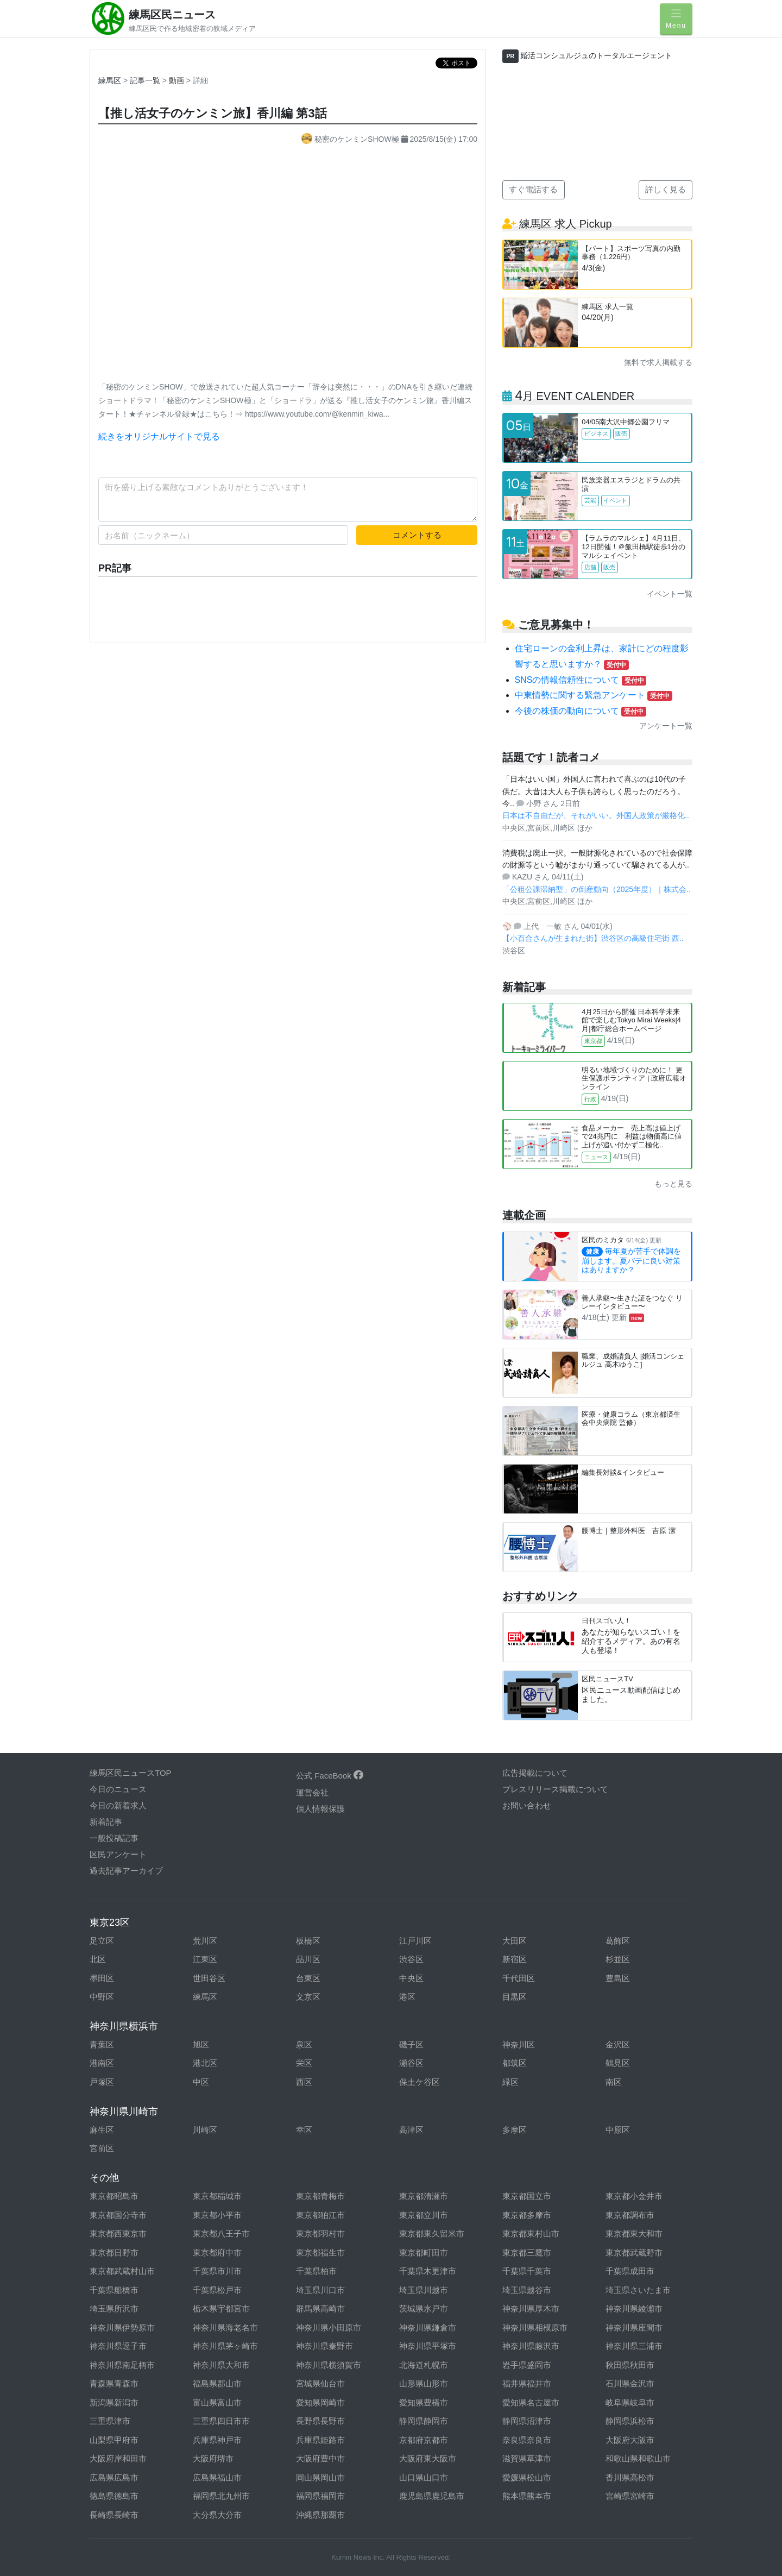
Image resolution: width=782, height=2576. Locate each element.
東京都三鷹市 (526, 2252)
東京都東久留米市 (431, 2233)
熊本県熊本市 (526, 2495)
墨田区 (102, 1978)
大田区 (514, 1940)
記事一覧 (146, 80)
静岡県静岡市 (423, 2421)
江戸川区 (415, 1940)
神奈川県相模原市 (534, 2327)
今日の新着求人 (118, 1805)
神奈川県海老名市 (225, 2327)
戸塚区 (102, 2082)
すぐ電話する (533, 189)
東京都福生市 (320, 2252)
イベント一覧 (669, 593)
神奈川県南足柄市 (122, 2365)
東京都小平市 (217, 2215)
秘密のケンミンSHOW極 (351, 139)
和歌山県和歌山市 (638, 2458)
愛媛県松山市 (526, 2477)
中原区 (618, 2129)
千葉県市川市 (217, 2271)
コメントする (417, 534)
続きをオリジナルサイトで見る (159, 436)
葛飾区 (618, 1940)
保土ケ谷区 (419, 2082)
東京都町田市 (423, 2252)
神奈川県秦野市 (324, 2346)
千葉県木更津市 (427, 2271)
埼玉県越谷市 (526, 2290)
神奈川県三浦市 (634, 2346)
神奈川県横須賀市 (328, 2365)
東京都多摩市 (526, 2215)
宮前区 (102, 2148)
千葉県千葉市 (526, 2271)
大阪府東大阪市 (427, 2458)
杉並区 (618, 1959)
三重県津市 (110, 2421)
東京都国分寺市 (118, 2215)
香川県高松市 (630, 2477)
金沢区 (618, 2044)
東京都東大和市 (634, 2233)
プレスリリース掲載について (555, 1789)
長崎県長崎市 (114, 2515)
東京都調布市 (630, 2215)
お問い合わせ (526, 1805)
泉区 (304, 2044)
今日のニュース (118, 1789)
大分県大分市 (217, 2515)
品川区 (308, 1959)
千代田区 (518, 1978)
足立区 (102, 1940)
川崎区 (205, 2129)
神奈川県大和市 (221, 2365)
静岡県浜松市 (630, 2421)
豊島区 (618, 1978)
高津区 (411, 2129)
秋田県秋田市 (630, 2365)
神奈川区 (518, 2044)
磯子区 (411, 2044)
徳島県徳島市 (114, 2495)
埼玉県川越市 (423, 2290)
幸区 (304, 2129)
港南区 (102, 2063)
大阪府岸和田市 (118, 2458)
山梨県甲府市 (114, 2440)
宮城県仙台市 (320, 2383)
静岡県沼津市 (526, 2421)
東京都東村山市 (530, 2233)
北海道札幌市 (423, 2365)
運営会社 (312, 1792)
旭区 (201, 2044)
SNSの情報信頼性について (581, 679)
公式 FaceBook (329, 1775)
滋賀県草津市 (526, 2458)
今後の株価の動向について (580, 710)
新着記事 (106, 1821)
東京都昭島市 (114, 2196)
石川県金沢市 (630, 2383)
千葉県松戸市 (217, 2290)
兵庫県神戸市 (217, 2440)
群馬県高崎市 (320, 2308)
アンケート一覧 (665, 725)
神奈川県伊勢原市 (122, 2327)
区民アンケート (118, 1854)
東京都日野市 (114, 2252)
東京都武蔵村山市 (122, 2271)
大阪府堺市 (213, 2458)
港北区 (205, 2063)
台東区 (308, 1978)
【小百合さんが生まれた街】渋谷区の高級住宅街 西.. (593, 938)
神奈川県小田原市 (328, 2327)
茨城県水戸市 (423, 2308)
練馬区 (109, 80)
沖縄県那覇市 (320, 2515)
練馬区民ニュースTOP (131, 1772)
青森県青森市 (114, 2383)
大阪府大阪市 (630, 2440)
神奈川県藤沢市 (530, 2346)
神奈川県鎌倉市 (427, 2327)
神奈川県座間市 (634, 2327)
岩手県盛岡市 (526, 2365)
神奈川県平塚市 (427, 2346)
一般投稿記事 (114, 1838)
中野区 (102, 1996)
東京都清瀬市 (423, 2196)
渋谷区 (411, 1959)
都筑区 (514, 2063)
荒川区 (205, 1940)
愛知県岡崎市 (320, 2402)
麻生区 (102, 2129)
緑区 (510, 2082)
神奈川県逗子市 (118, 2346)
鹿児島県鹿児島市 (431, 2495)
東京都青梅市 (320, 2196)
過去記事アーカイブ (126, 1870)
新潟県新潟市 (114, 2402)
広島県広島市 (114, 2477)
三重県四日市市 (221, 2421)
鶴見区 (618, 2063)
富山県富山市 (217, 2402)
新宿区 (514, 1959)
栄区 (304, 2063)
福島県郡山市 (217, 2383)
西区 (304, 2082)
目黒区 (514, 1996)
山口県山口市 (423, 2477)
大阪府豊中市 (320, 2458)
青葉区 (102, 2044)
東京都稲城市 (217, 2196)
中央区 (411, 1978)
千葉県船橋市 (114, 2290)
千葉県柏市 (316, 2271)
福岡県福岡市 (320, 2495)
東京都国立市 (526, 2196)
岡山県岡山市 (320, 2477)
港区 (407, 1996)
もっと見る (673, 1183)
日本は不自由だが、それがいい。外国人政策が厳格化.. (595, 815)
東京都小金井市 (634, 2196)
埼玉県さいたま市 (638, 2290)
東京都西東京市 (118, 2233)
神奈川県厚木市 (530, 2308)
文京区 (308, 1996)
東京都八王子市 (221, 2233)
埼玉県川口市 (320, 2290)
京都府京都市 (423, 2440)
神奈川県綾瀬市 (634, 2308)
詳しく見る (665, 189)
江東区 (205, 1959)
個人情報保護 (320, 1808)
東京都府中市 (217, 2252)
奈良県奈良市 (526, 2440)
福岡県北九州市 (221, 2495)
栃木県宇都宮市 (221, 2308)
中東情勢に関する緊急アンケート (593, 695)
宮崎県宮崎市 (630, 2495)
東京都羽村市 (320, 2233)
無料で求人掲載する (658, 362)
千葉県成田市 (630, 2271)
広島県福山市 (217, 2477)
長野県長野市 (320, 2421)
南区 (614, 2082)
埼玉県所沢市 (114, 2308)
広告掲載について (534, 1772)
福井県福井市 (526, 2383)
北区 (98, 1959)
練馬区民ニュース (172, 15)
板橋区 (308, 1940)
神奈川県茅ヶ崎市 (225, 2346)
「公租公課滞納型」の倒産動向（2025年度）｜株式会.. (596, 889)
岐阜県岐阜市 (630, 2402)
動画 (177, 80)
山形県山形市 (423, 2383)
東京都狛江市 (320, 2215)
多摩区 (514, 2129)
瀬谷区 (411, 2063)
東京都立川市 (423, 2215)
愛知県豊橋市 (423, 2402)
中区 (201, 2082)
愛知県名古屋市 (530, 2402)
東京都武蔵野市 (634, 2252)
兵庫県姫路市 (320, 2440)
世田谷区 (209, 1978)
